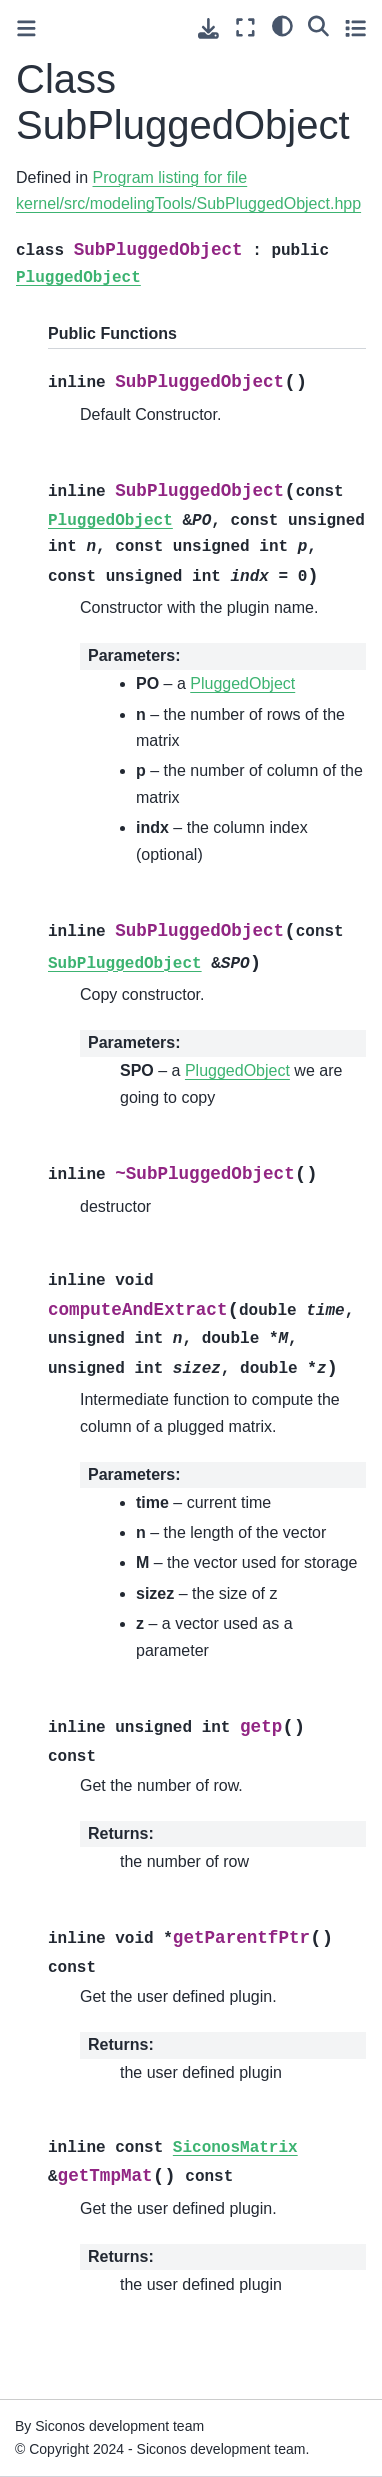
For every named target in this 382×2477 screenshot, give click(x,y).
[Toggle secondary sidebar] (355, 27)
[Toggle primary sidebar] (26, 28)
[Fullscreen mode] (245, 27)
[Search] (318, 25)
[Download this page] (208, 28)
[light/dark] (282, 25)
